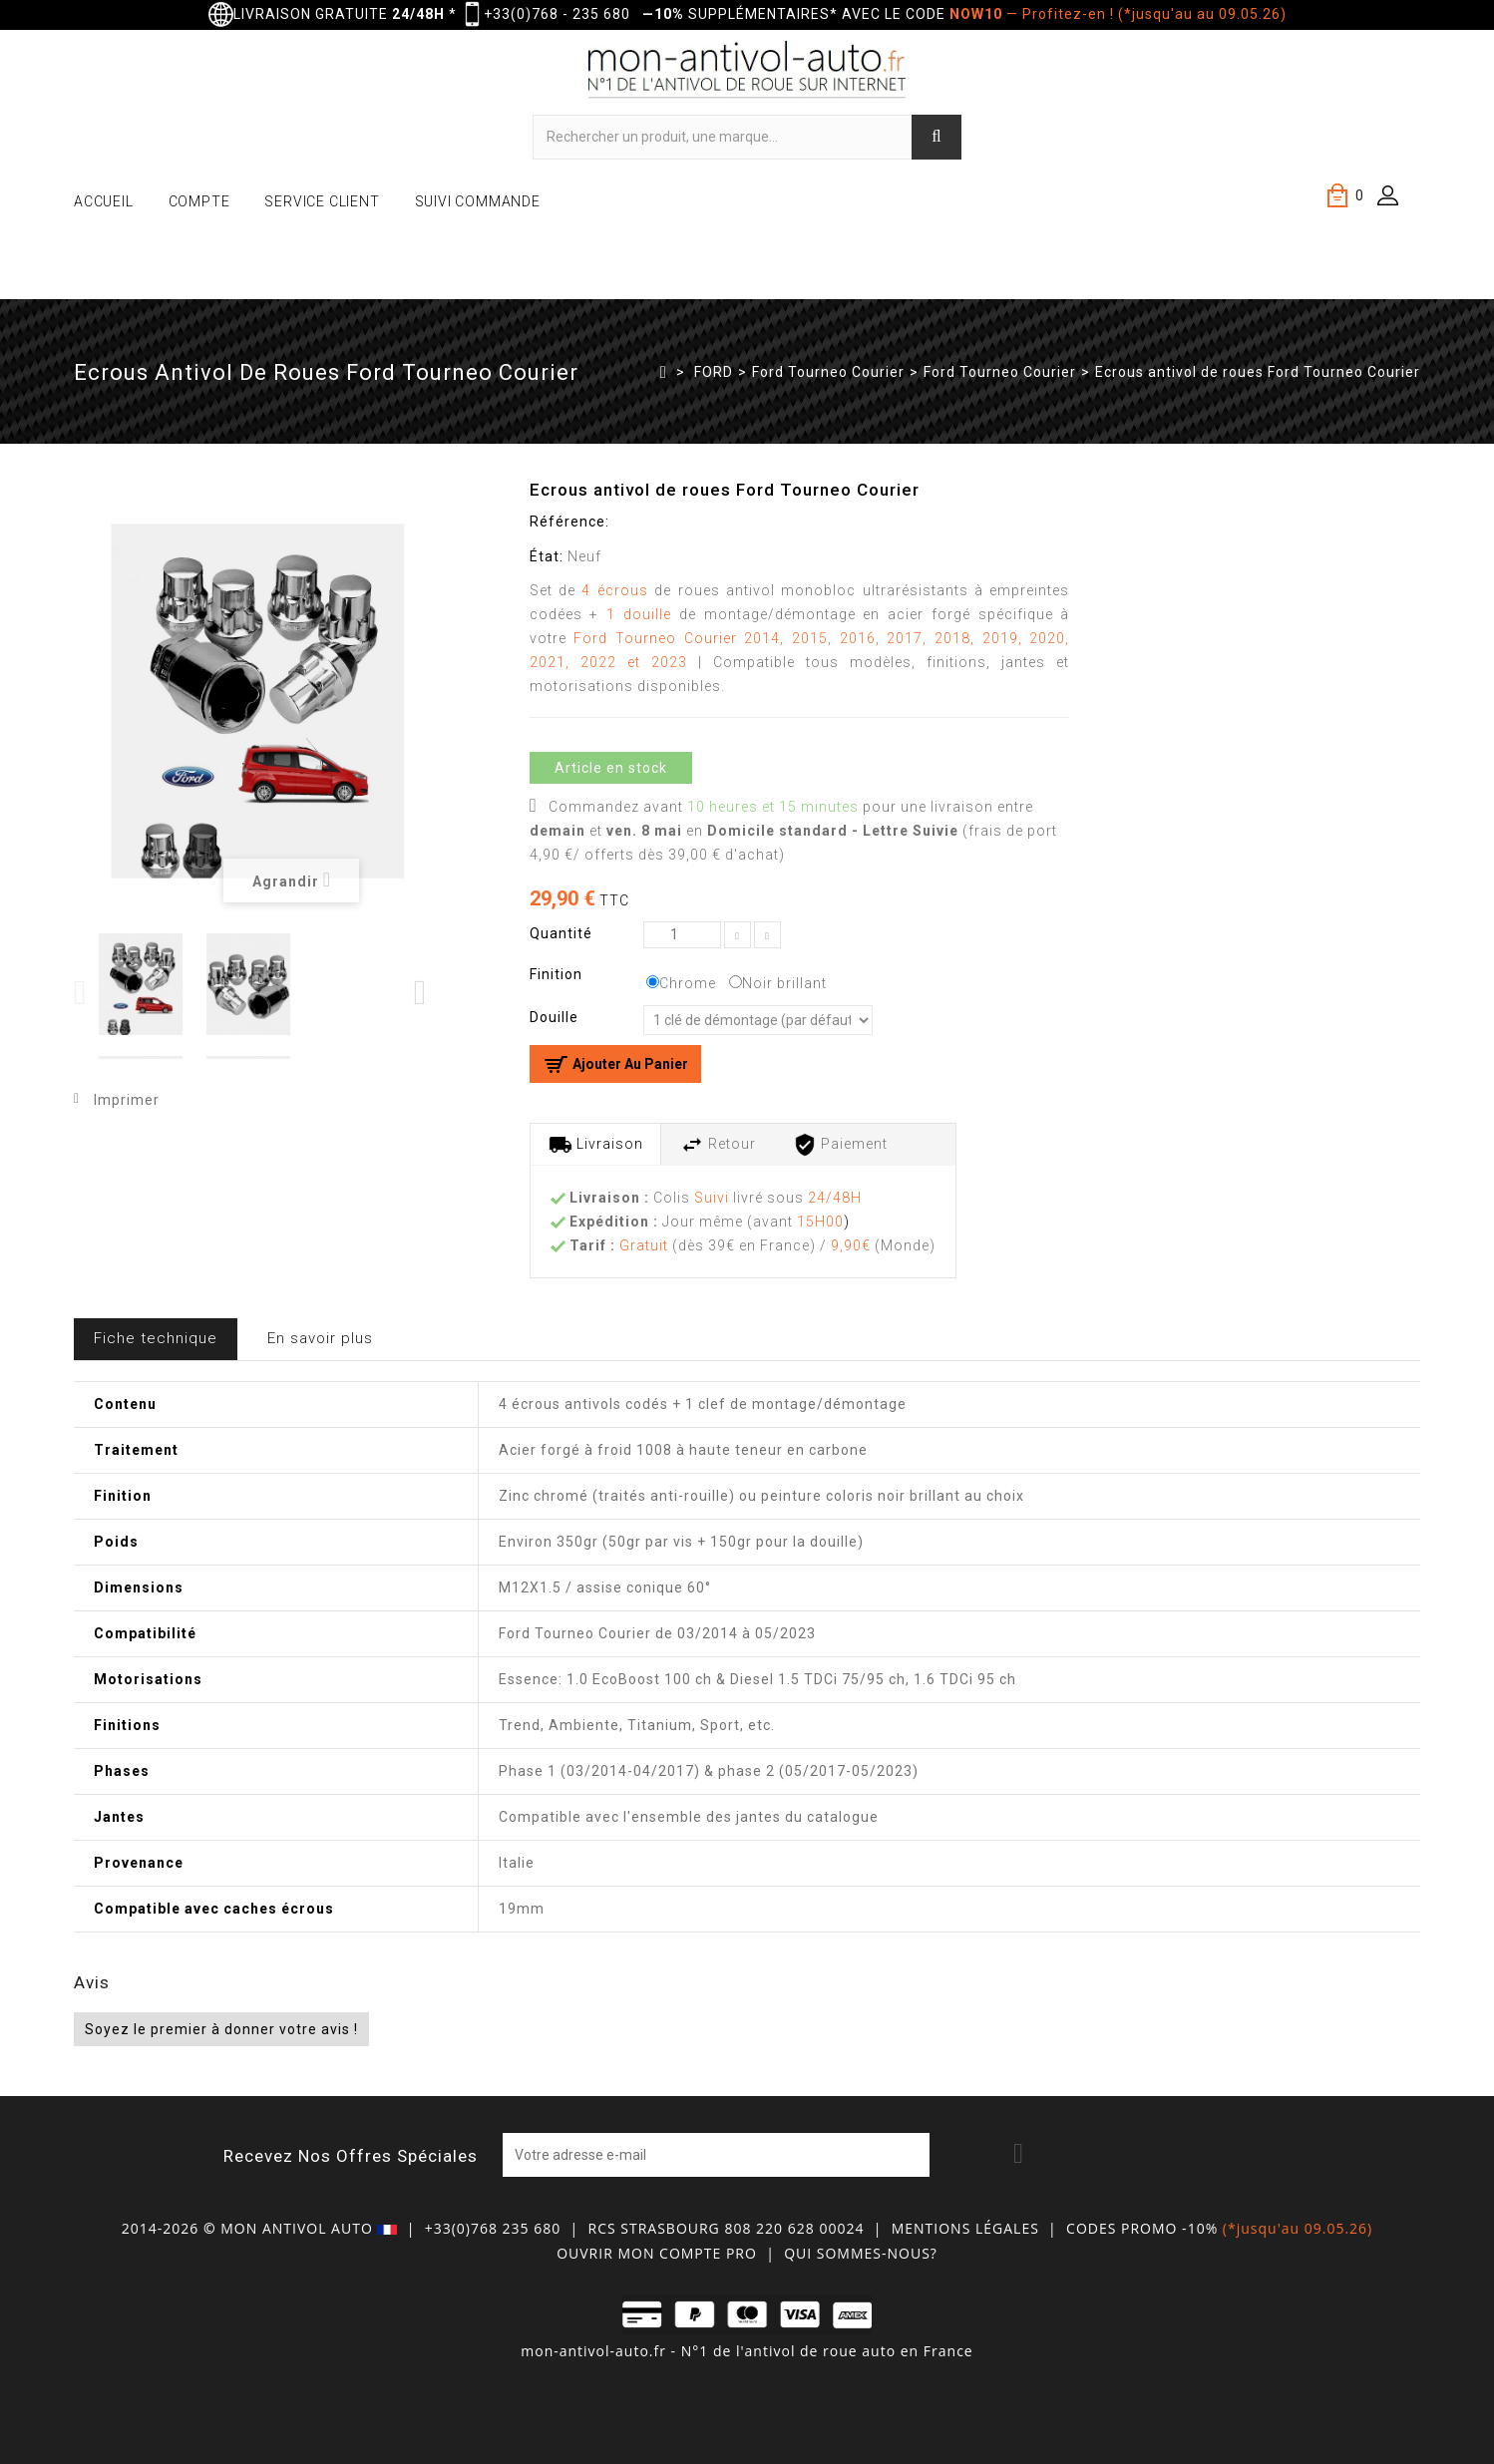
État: (546, 556)
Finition (558, 974)
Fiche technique (155, 1338)
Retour (718, 1145)
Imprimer (127, 1100)
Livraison (596, 1145)
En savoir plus (320, 1338)
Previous (81, 992)
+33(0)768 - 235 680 (557, 14)
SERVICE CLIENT (321, 201)
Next (421, 992)
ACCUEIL (104, 201)
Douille (556, 1017)
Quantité (561, 933)
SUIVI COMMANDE (478, 201)
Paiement (840, 1145)
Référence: (569, 521)
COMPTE (199, 201)
